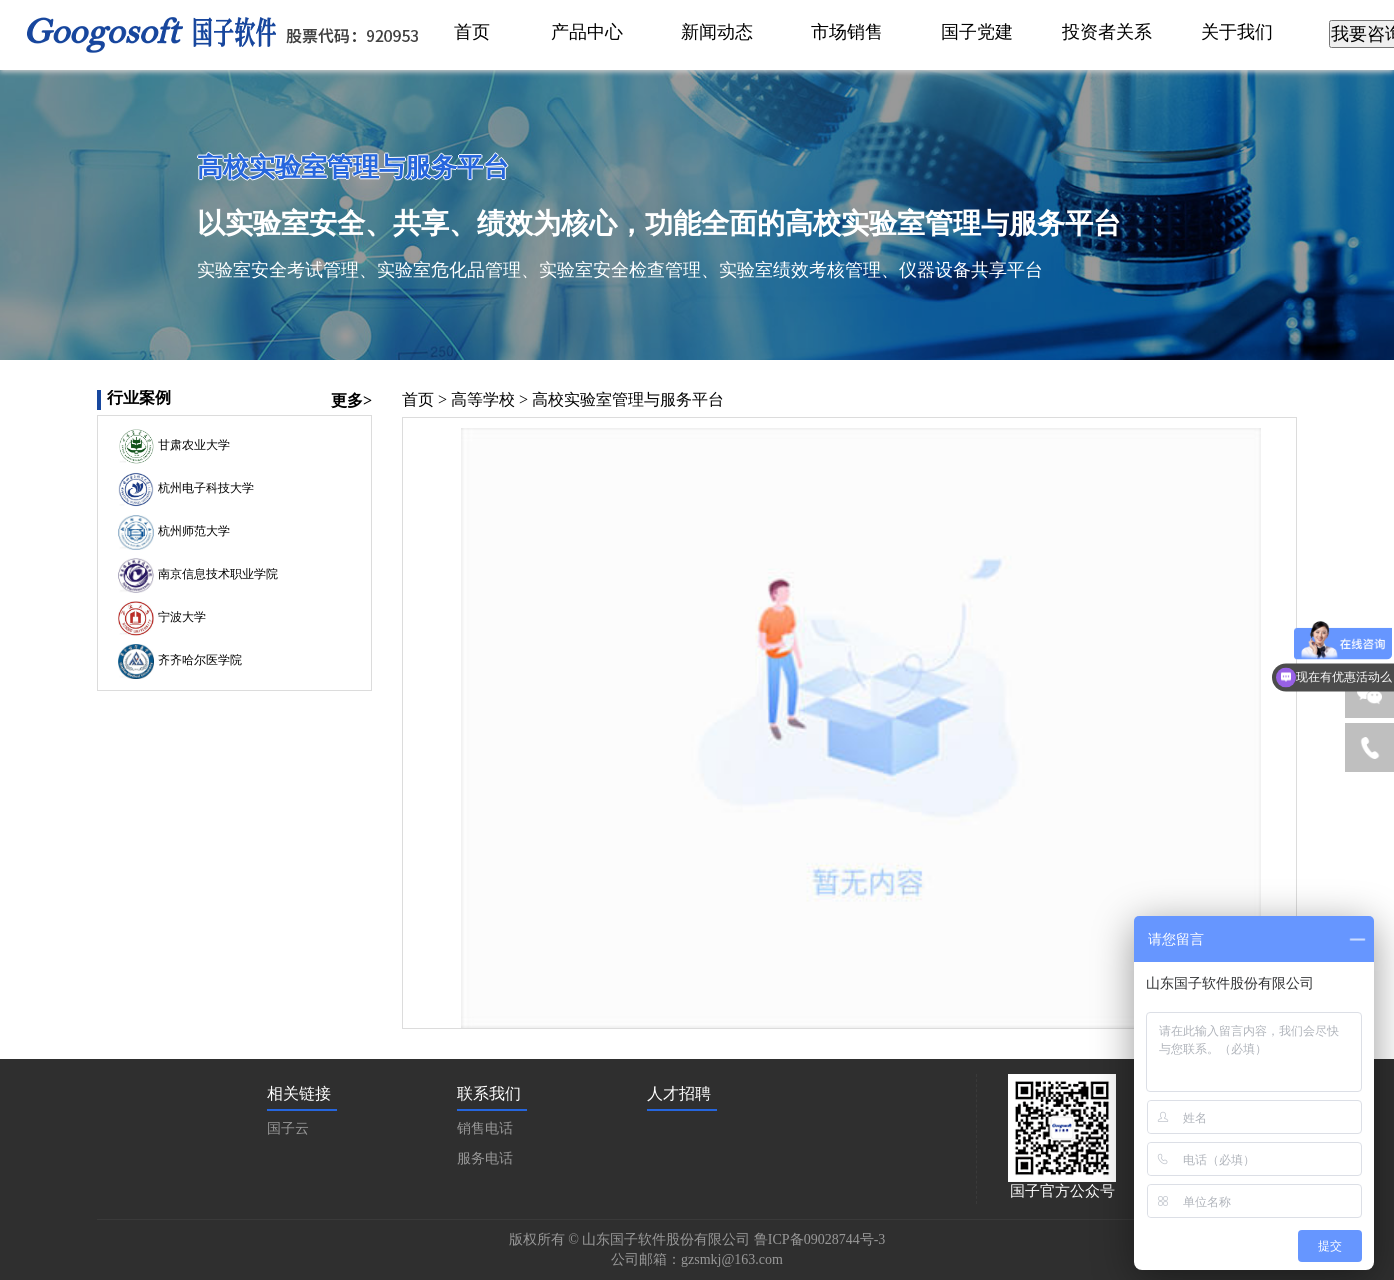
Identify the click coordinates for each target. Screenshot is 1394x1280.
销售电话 (485, 1128)
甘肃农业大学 (192, 446)
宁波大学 (180, 618)
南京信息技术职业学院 (216, 575)
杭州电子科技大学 (204, 489)
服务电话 (485, 1158)
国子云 (288, 1128)
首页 (418, 399)
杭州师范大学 (192, 532)
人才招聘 (679, 1093)
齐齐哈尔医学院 (198, 661)
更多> (351, 400)
